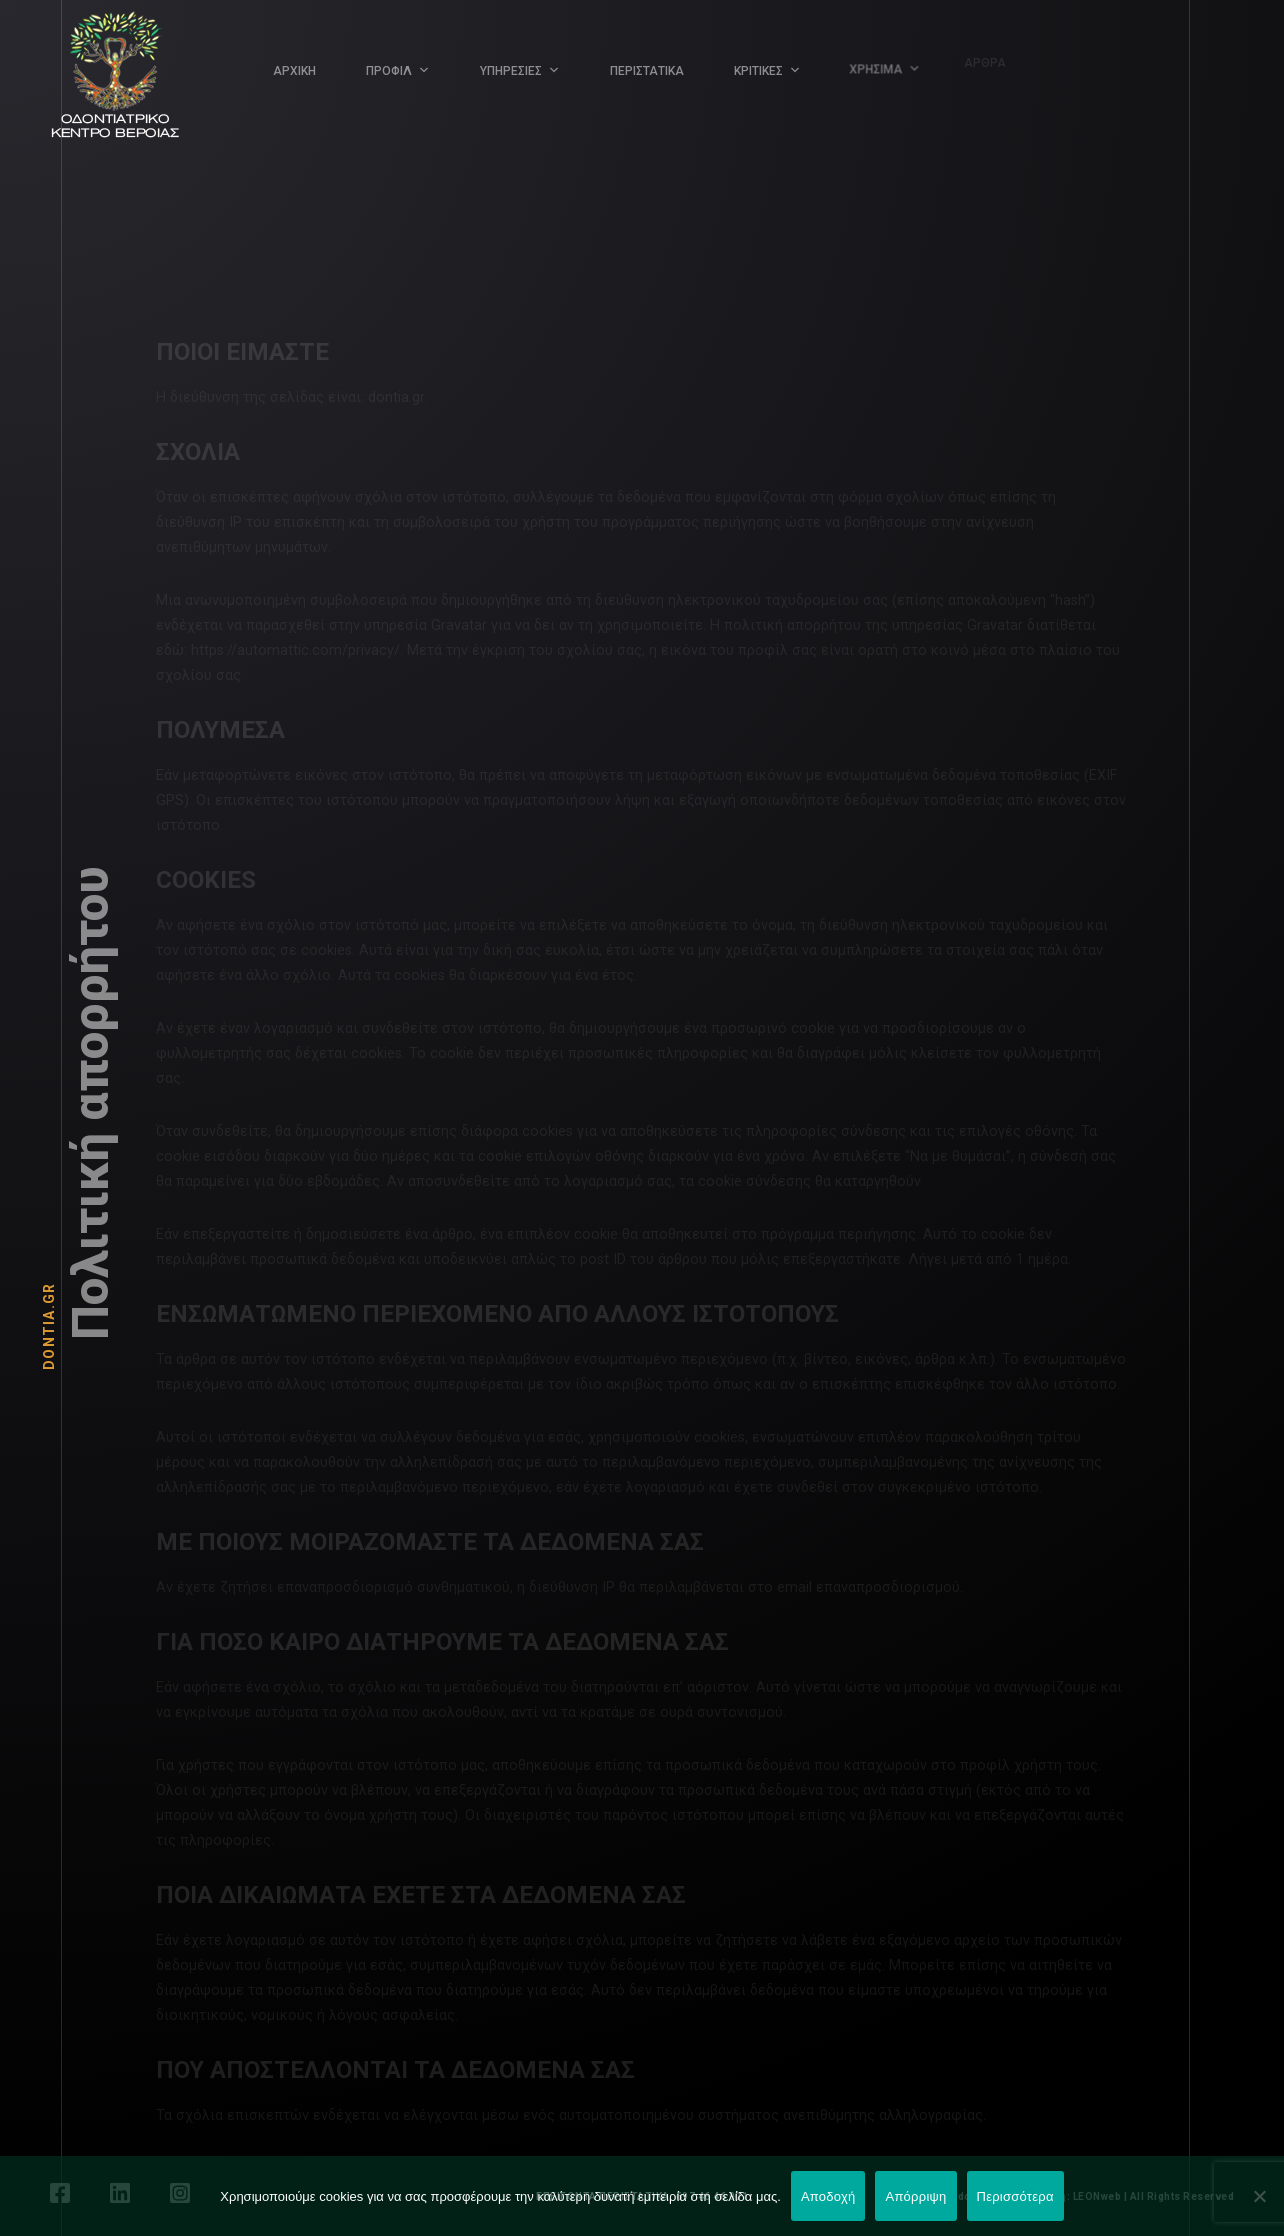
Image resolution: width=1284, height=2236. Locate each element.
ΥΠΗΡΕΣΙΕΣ (511, 71)
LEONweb (1097, 2196)
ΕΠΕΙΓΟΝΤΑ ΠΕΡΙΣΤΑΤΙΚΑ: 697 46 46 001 (642, 2196)
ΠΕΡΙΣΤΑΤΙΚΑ (647, 70)
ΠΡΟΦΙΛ (389, 71)
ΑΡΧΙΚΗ (294, 71)
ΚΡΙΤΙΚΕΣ (755, 68)
